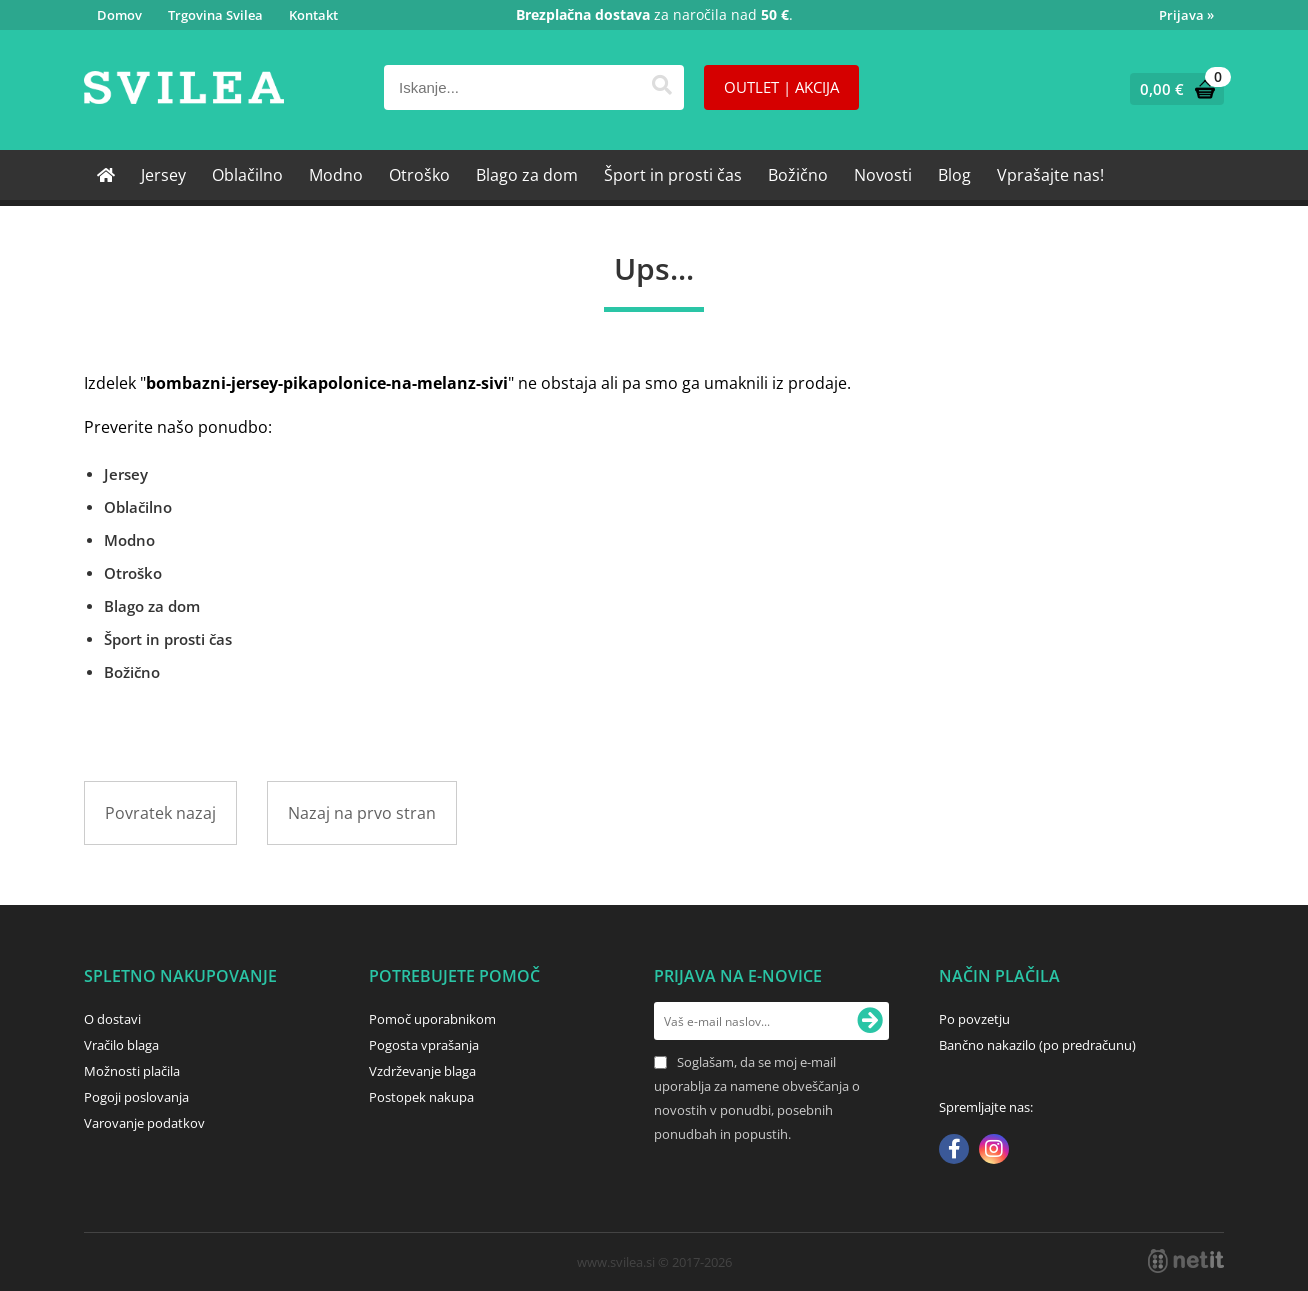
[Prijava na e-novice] (870, 1021)
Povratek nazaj (160, 813)
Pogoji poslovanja (136, 1097)
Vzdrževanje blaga (422, 1071)
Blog (954, 175)
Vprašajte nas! (1050, 175)
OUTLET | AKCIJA (781, 87)
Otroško (419, 175)
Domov (119, 15)
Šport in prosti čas (673, 175)
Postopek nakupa (421, 1097)
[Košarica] (1172, 89)
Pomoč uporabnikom (432, 1019)
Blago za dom (527, 175)
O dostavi (112, 1019)
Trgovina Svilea (215, 15)
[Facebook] (954, 1151)
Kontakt (313, 15)
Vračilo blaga (121, 1045)
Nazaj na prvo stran (362, 813)
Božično (798, 175)
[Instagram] (994, 1151)
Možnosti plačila (132, 1071)
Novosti (883, 175)
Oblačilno (247, 175)
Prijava (1186, 15)
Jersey (163, 175)
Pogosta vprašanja (424, 1045)
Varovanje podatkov (144, 1123)
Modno (336, 175)
